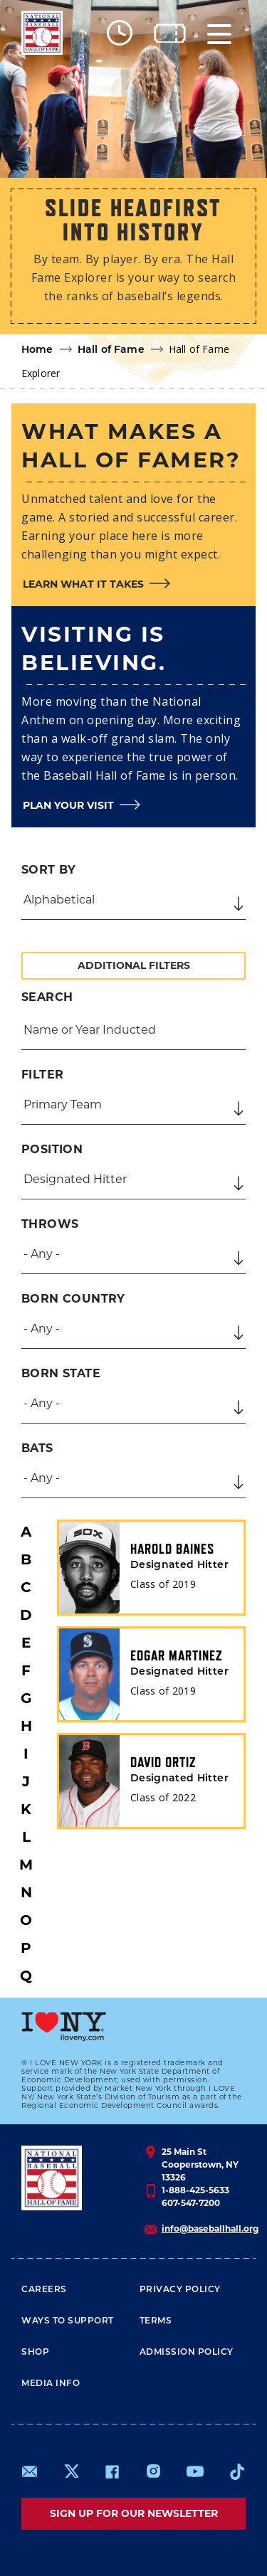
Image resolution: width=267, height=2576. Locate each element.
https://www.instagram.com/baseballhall (153, 2471)
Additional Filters (134, 965)
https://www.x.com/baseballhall (70, 2470)
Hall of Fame (111, 350)
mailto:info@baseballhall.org (29, 2471)
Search (47, 997)
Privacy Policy (180, 2290)
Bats (37, 1448)
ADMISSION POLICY (187, 2352)
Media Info (50, 2384)
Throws (49, 1224)
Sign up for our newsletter (134, 2513)
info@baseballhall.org (210, 2228)
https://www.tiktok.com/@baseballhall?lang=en (237, 2471)
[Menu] (219, 33)
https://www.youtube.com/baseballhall (195, 2471)
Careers (44, 2290)
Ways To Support (67, 2321)
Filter (42, 1074)
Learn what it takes (83, 584)
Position (52, 1149)
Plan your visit (68, 805)
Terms (156, 2321)
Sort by (48, 869)
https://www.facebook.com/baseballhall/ (111, 2471)
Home (37, 350)
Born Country (73, 1298)
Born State (60, 1373)
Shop (35, 2352)
